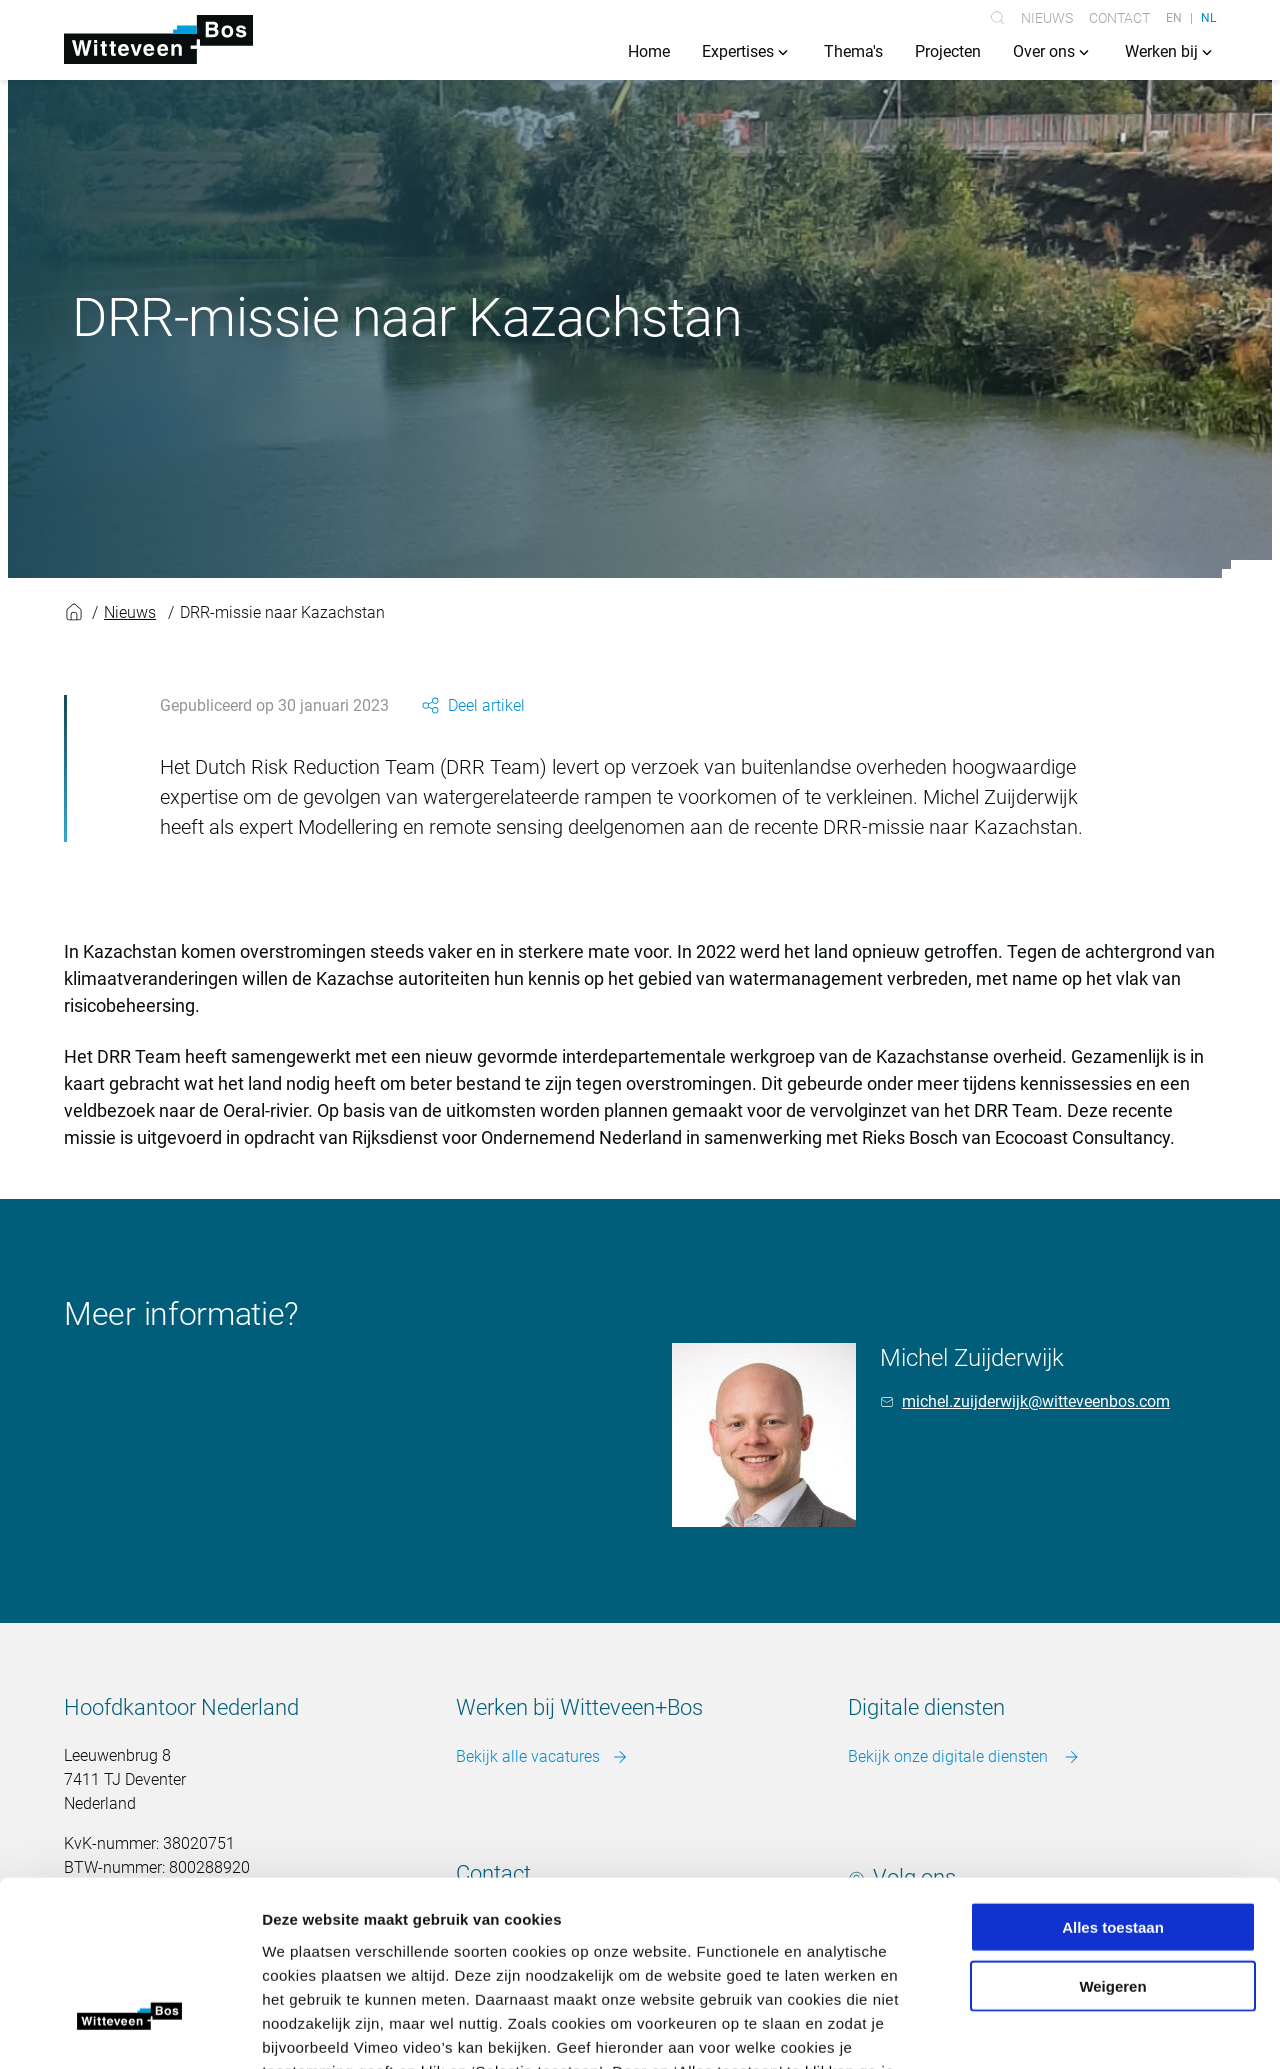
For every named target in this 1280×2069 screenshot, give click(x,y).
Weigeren (1112, 1840)
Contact (1119, 18)
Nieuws (1047, 18)
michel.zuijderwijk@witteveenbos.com (1036, 1402)
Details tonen (1080, 2029)
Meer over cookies (640, 1948)
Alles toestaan (1113, 1781)
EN (1174, 18)
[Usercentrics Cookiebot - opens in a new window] (129, 2030)
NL (1208, 18)
